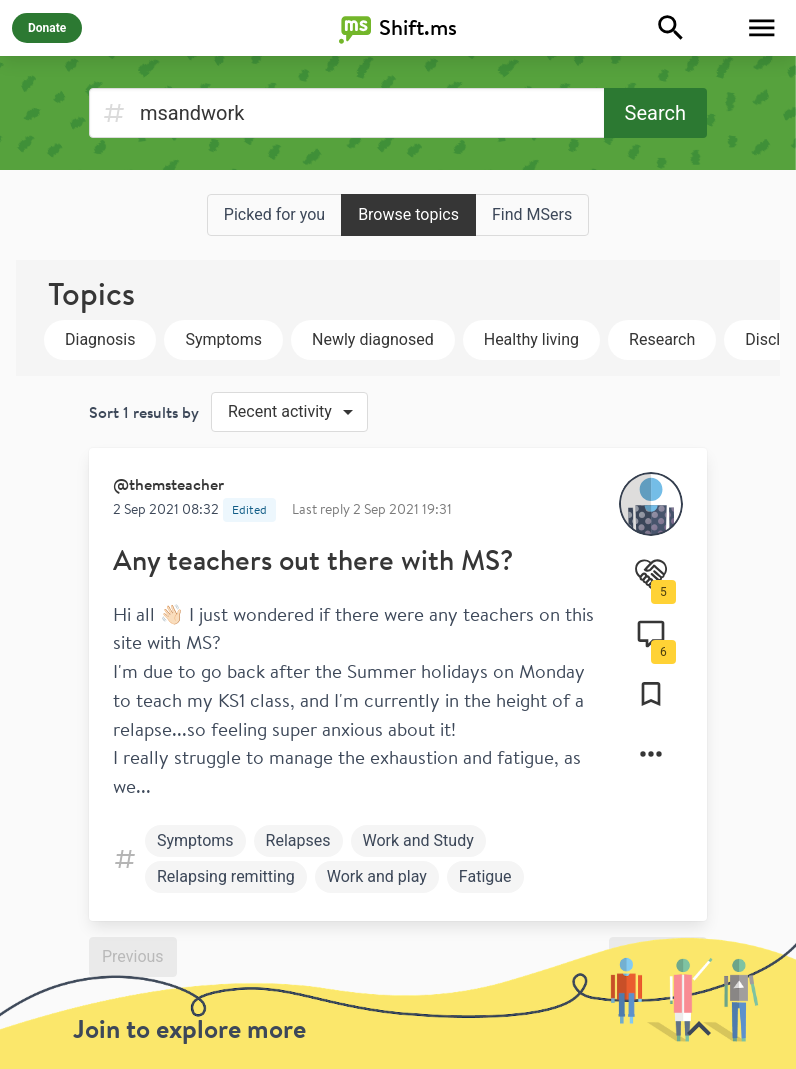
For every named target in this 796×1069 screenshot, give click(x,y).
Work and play (377, 876)
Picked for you (274, 214)
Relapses (298, 840)
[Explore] (671, 28)
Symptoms (223, 339)
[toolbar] (398, 1003)
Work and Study (418, 840)
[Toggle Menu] (762, 28)
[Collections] (651, 694)
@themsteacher (168, 484)
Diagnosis (100, 339)
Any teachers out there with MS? (313, 559)
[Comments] (651, 634)
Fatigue (485, 876)
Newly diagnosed (373, 339)
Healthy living (531, 339)
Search (655, 113)
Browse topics (408, 214)
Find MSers (532, 214)
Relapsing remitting (226, 876)
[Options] (651, 754)
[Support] (651, 574)
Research (662, 339)
